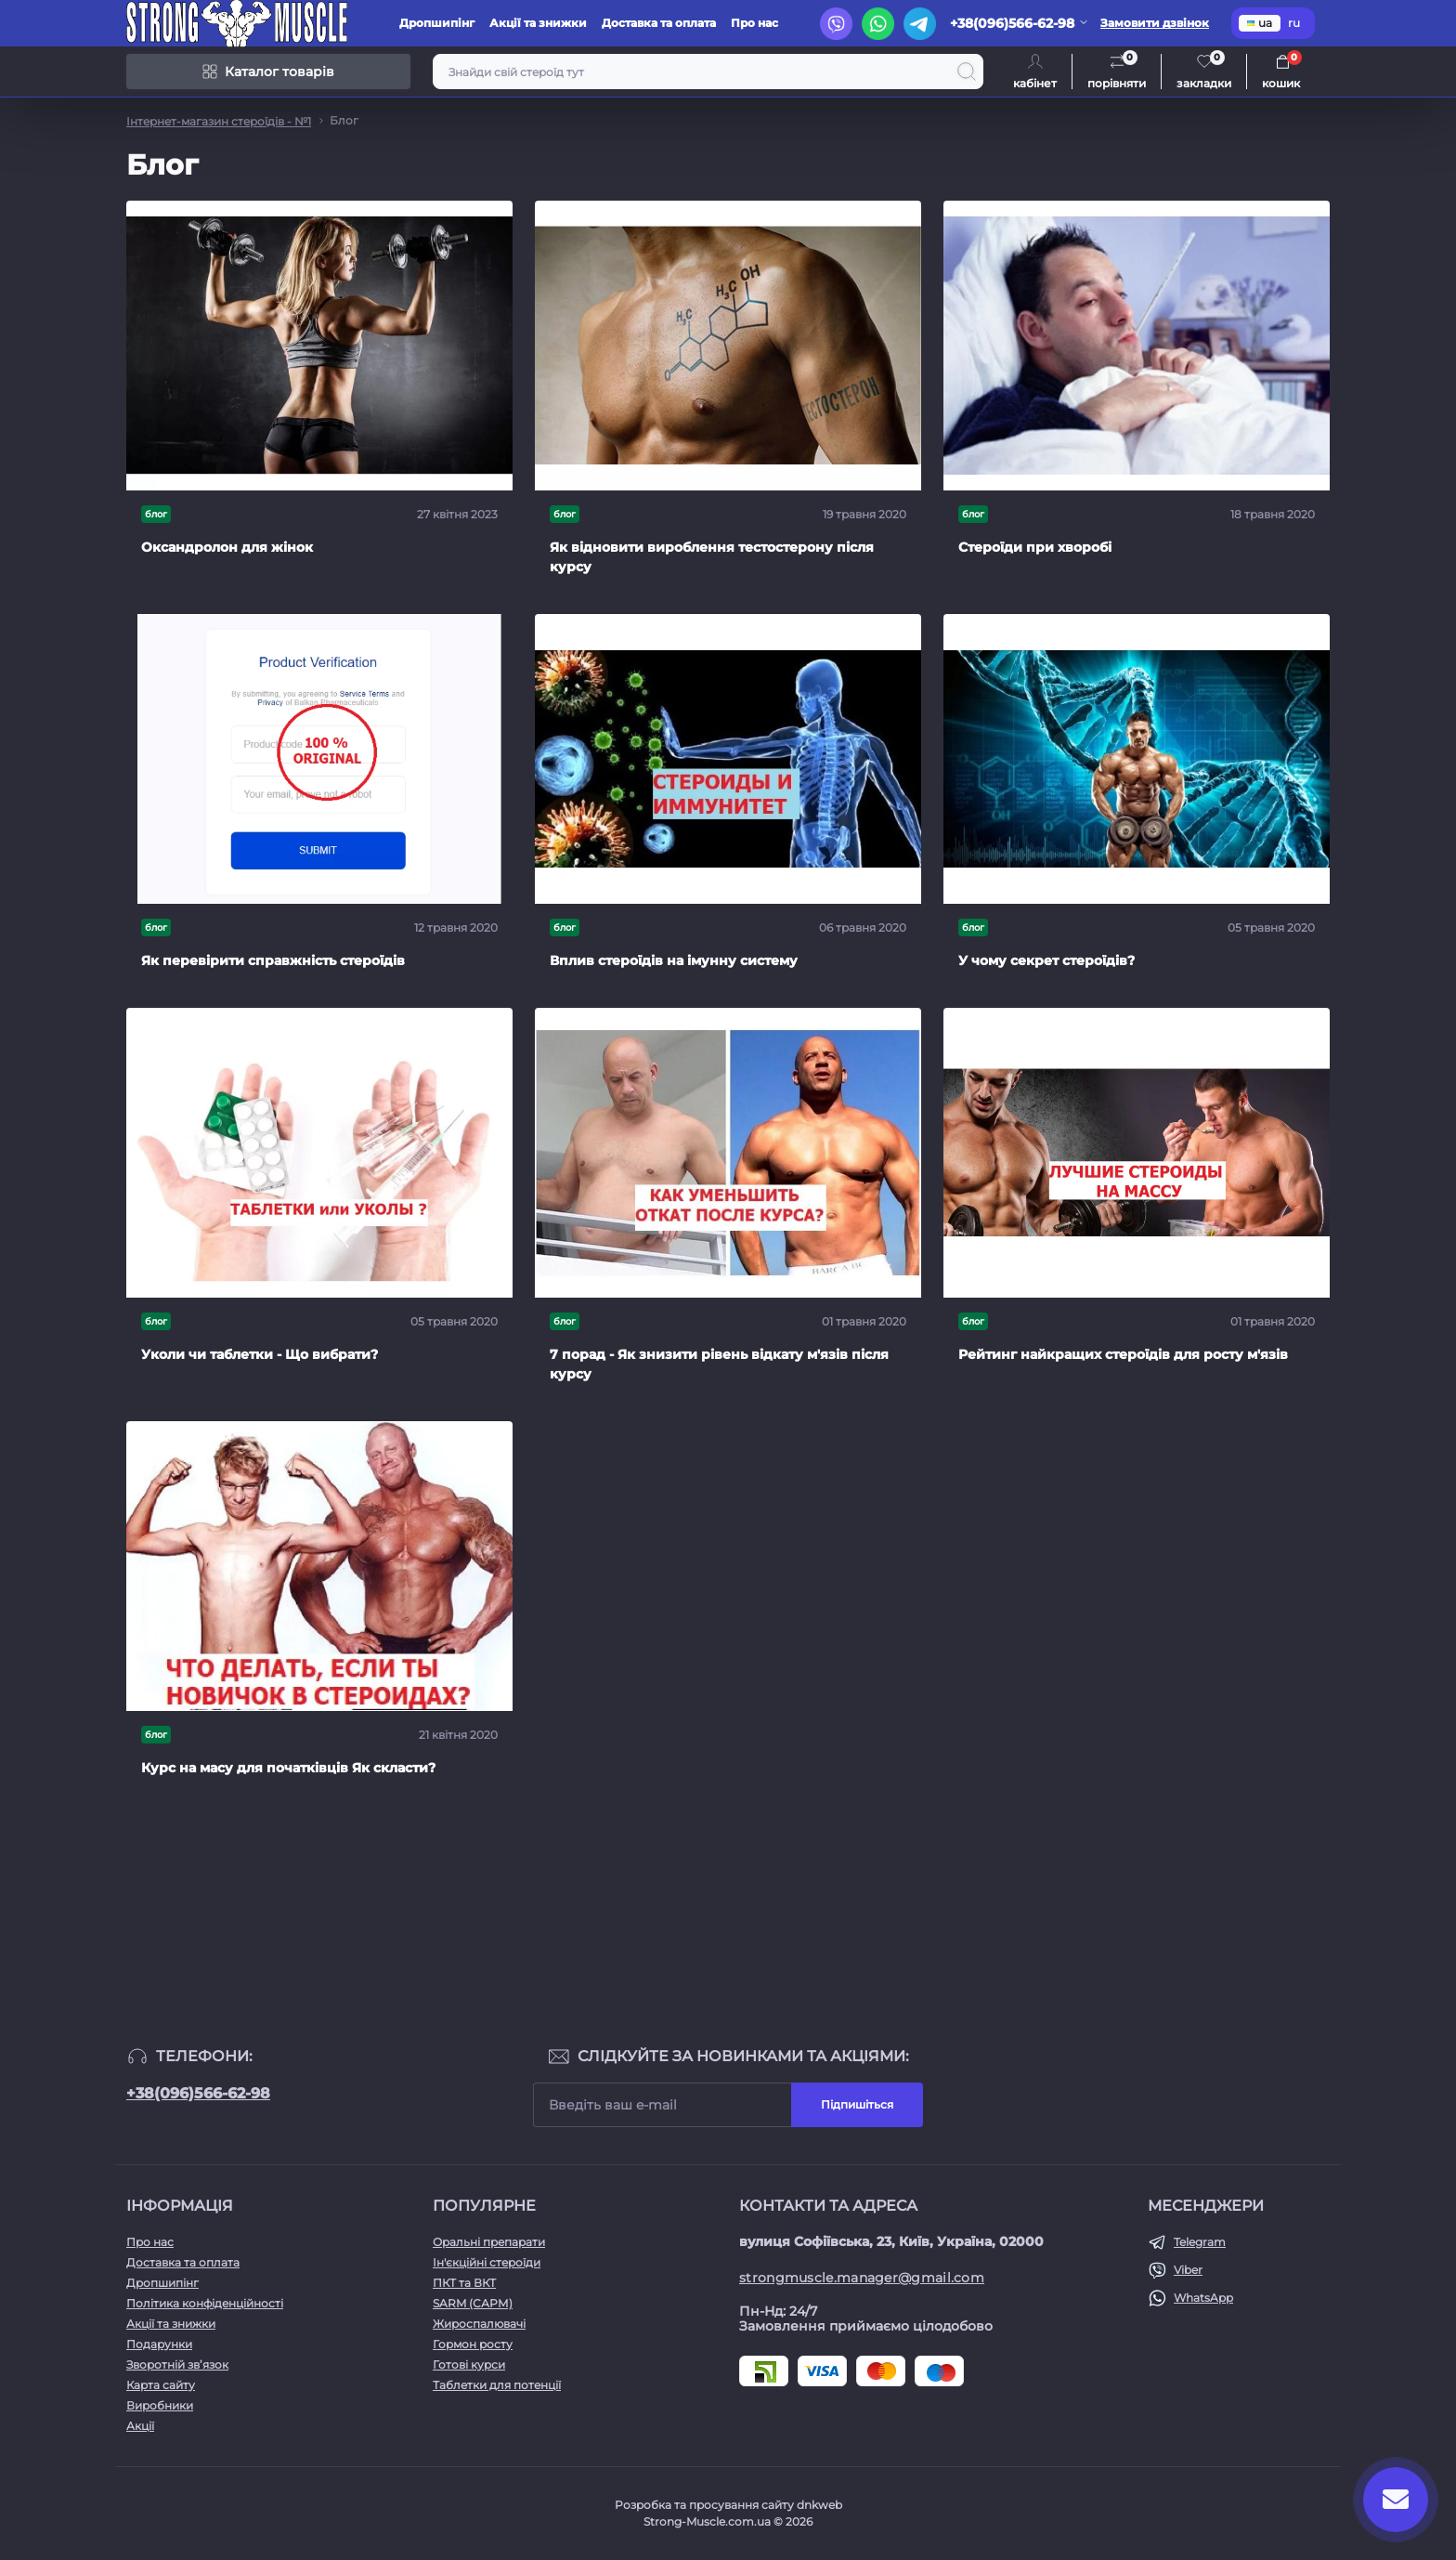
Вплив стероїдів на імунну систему (674, 960)
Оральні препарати (489, 2242)
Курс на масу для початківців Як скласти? (288, 1767)
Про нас (754, 23)
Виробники (159, 2405)
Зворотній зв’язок (177, 2364)
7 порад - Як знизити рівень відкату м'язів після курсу (719, 1364)
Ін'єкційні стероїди (486, 2262)
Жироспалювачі (479, 2324)
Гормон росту (473, 2344)
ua (1259, 23)
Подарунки (159, 2344)
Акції (140, 2426)
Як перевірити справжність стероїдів (273, 960)
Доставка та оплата (659, 23)
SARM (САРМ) (473, 2303)
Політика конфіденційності (204, 2303)
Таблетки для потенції (497, 2385)
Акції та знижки (538, 23)
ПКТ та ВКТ (464, 2283)
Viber (1188, 2270)
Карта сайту (160, 2385)
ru (1294, 23)
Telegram (1200, 2242)
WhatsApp (1203, 2298)
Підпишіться (857, 2104)
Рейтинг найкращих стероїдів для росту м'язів (1123, 1354)
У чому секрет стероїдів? (1046, 960)
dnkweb (819, 2505)
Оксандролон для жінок (227, 547)
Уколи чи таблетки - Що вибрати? (259, 1354)
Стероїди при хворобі (1035, 547)
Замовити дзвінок (1154, 23)
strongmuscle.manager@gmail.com (861, 2277)
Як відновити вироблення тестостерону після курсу (712, 557)
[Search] (966, 71)
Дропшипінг (436, 23)
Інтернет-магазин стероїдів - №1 (218, 121)
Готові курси (469, 2364)
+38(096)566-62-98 (198, 2093)
